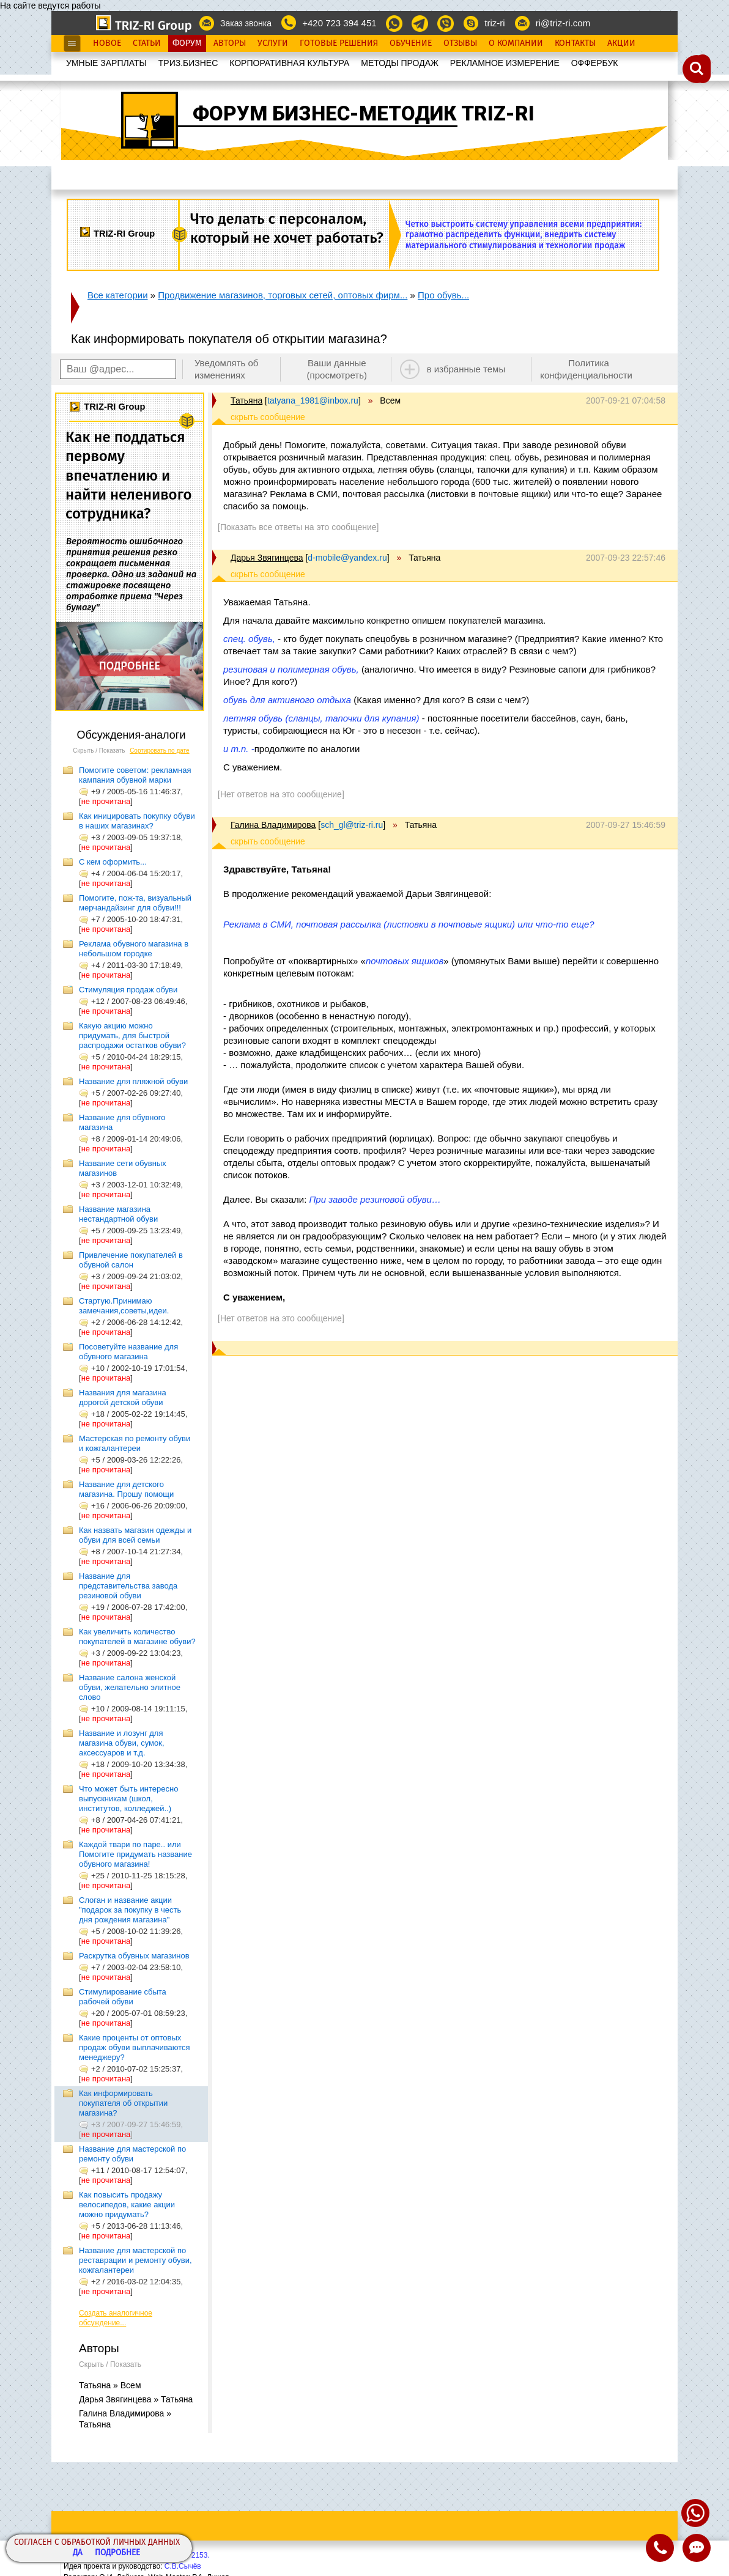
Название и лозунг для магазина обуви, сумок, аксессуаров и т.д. (122, 1743)
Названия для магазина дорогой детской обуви (122, 1397)
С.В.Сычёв (183, 2566)
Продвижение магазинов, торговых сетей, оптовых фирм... (282, 295)
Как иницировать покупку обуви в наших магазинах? (137, 820)
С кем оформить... (113, 861)
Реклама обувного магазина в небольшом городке (133, 948)
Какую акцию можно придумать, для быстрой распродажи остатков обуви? (132, 1035)
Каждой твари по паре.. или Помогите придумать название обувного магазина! (135, 1854)
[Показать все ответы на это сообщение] (298, 527)
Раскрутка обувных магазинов (134, 1955)
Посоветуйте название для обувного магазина (128, 1351)
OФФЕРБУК (594, 63)
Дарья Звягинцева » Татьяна (136, 2399)
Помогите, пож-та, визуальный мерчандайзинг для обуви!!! (135, 902)
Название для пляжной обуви (133, 1081)
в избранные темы (466, 369)
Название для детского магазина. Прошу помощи (126, 1489)
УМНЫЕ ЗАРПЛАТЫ (106, 63)
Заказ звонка (246, 23)
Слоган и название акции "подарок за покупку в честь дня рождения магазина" (130, 1909)
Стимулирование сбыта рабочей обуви (122, 1996)
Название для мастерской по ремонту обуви (132, 2153)
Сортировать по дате (160, 750)
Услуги (272, 43)
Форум (187, 43)
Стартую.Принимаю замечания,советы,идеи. (124, 1305)
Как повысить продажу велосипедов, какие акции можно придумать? (127, 2204)
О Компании (516, 43)
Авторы (229, 43)
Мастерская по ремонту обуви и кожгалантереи (134, 1443)
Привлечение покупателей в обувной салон (131, 1259)
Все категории (117, 295)
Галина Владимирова (273, 825)
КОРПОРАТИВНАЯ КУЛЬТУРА (289, 63)
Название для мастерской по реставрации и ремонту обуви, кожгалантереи (135, 2260)
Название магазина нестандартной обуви (118, 1214)
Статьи (147, 43)
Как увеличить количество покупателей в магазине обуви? (137, 1636)
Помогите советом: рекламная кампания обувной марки (135, 775)
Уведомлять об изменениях (226, 369)
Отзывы (460, 43)
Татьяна (246, 400)
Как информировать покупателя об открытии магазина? (123, 2103)
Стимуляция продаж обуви (128, 989)
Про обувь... (443, 295)
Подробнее (117, 2553)
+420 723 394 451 (339, 23)
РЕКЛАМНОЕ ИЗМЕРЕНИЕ (505, 63)
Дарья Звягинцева (267, 558)
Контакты (575, 43)
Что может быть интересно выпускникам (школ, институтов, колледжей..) (128, 1798)
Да (78, 2553)
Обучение (411, 43)
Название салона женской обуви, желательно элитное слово (129, 1687)
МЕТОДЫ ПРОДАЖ (400, 63)
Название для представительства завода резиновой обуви (128, 1585)
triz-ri (494, 23)
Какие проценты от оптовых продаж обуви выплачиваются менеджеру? (134, 2047)
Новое (107, 43)
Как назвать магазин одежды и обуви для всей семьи (135, 1535)
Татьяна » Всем (110, 2385)
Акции (621, 43)
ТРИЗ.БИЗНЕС (188, 63)
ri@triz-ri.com (563, 23)
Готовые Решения (339, 43)
